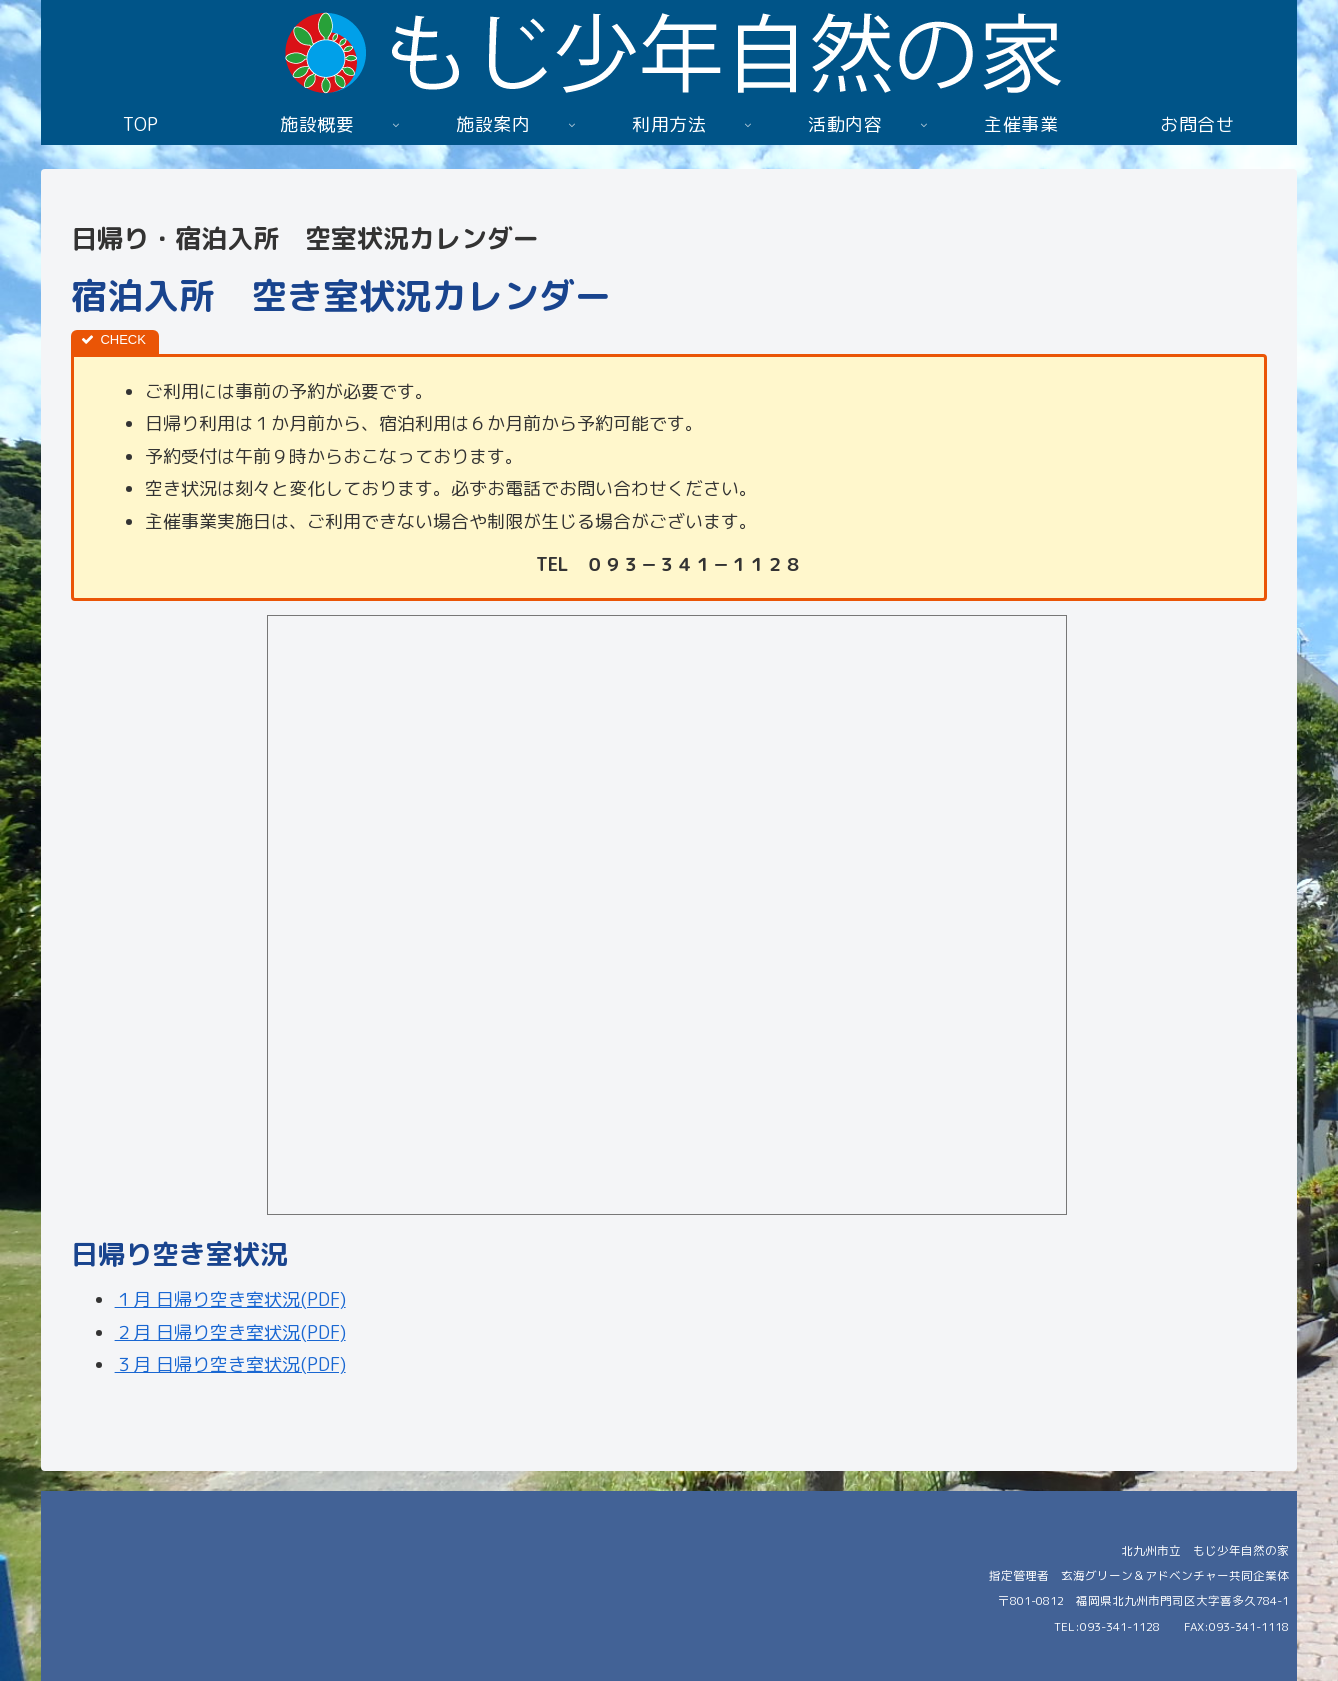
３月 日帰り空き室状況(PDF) (230, 1364)
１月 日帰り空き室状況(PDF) (230, 1299)
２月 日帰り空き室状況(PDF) (230, 1332)
